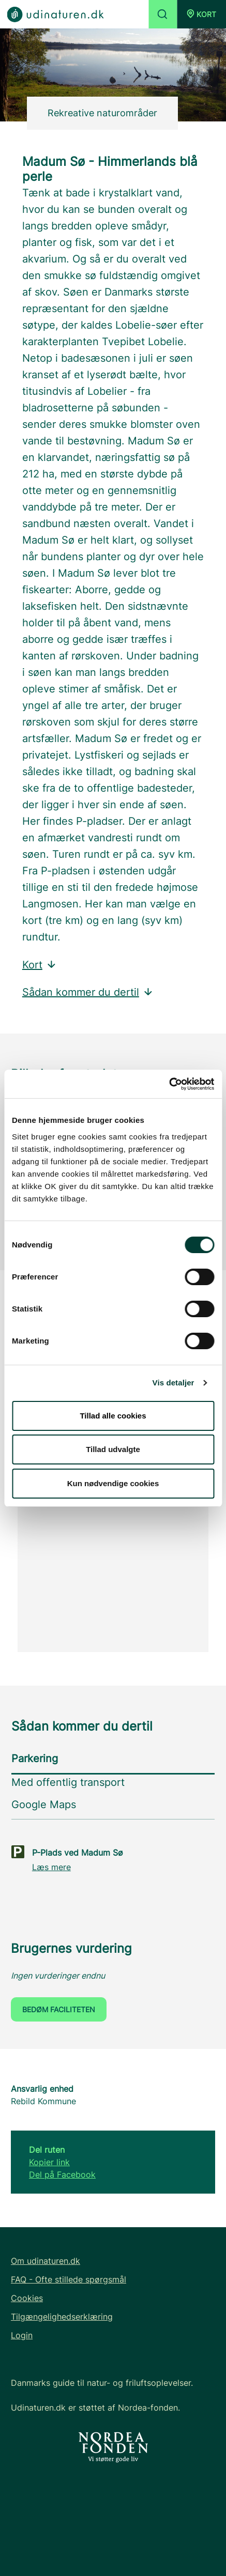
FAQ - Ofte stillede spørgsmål (68, 2279)
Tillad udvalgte (113, 1449)
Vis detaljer (173, 1382)
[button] (201, 14)
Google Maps (43, 1804)
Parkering (34, 1758)
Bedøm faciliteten (58, 2009)
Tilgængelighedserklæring (62, 2316)
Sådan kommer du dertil (88, 992)
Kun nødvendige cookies (113, 1483)
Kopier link (49, 2162)
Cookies (27, 2298)
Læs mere (51, 1867)
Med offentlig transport (68, 1782)
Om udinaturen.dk (45, 2261)
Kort (39, 965)
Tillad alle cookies (113, 1415)
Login (22, 2335)
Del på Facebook (62, 2174)
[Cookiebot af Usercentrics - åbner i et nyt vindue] (169, 1084)
